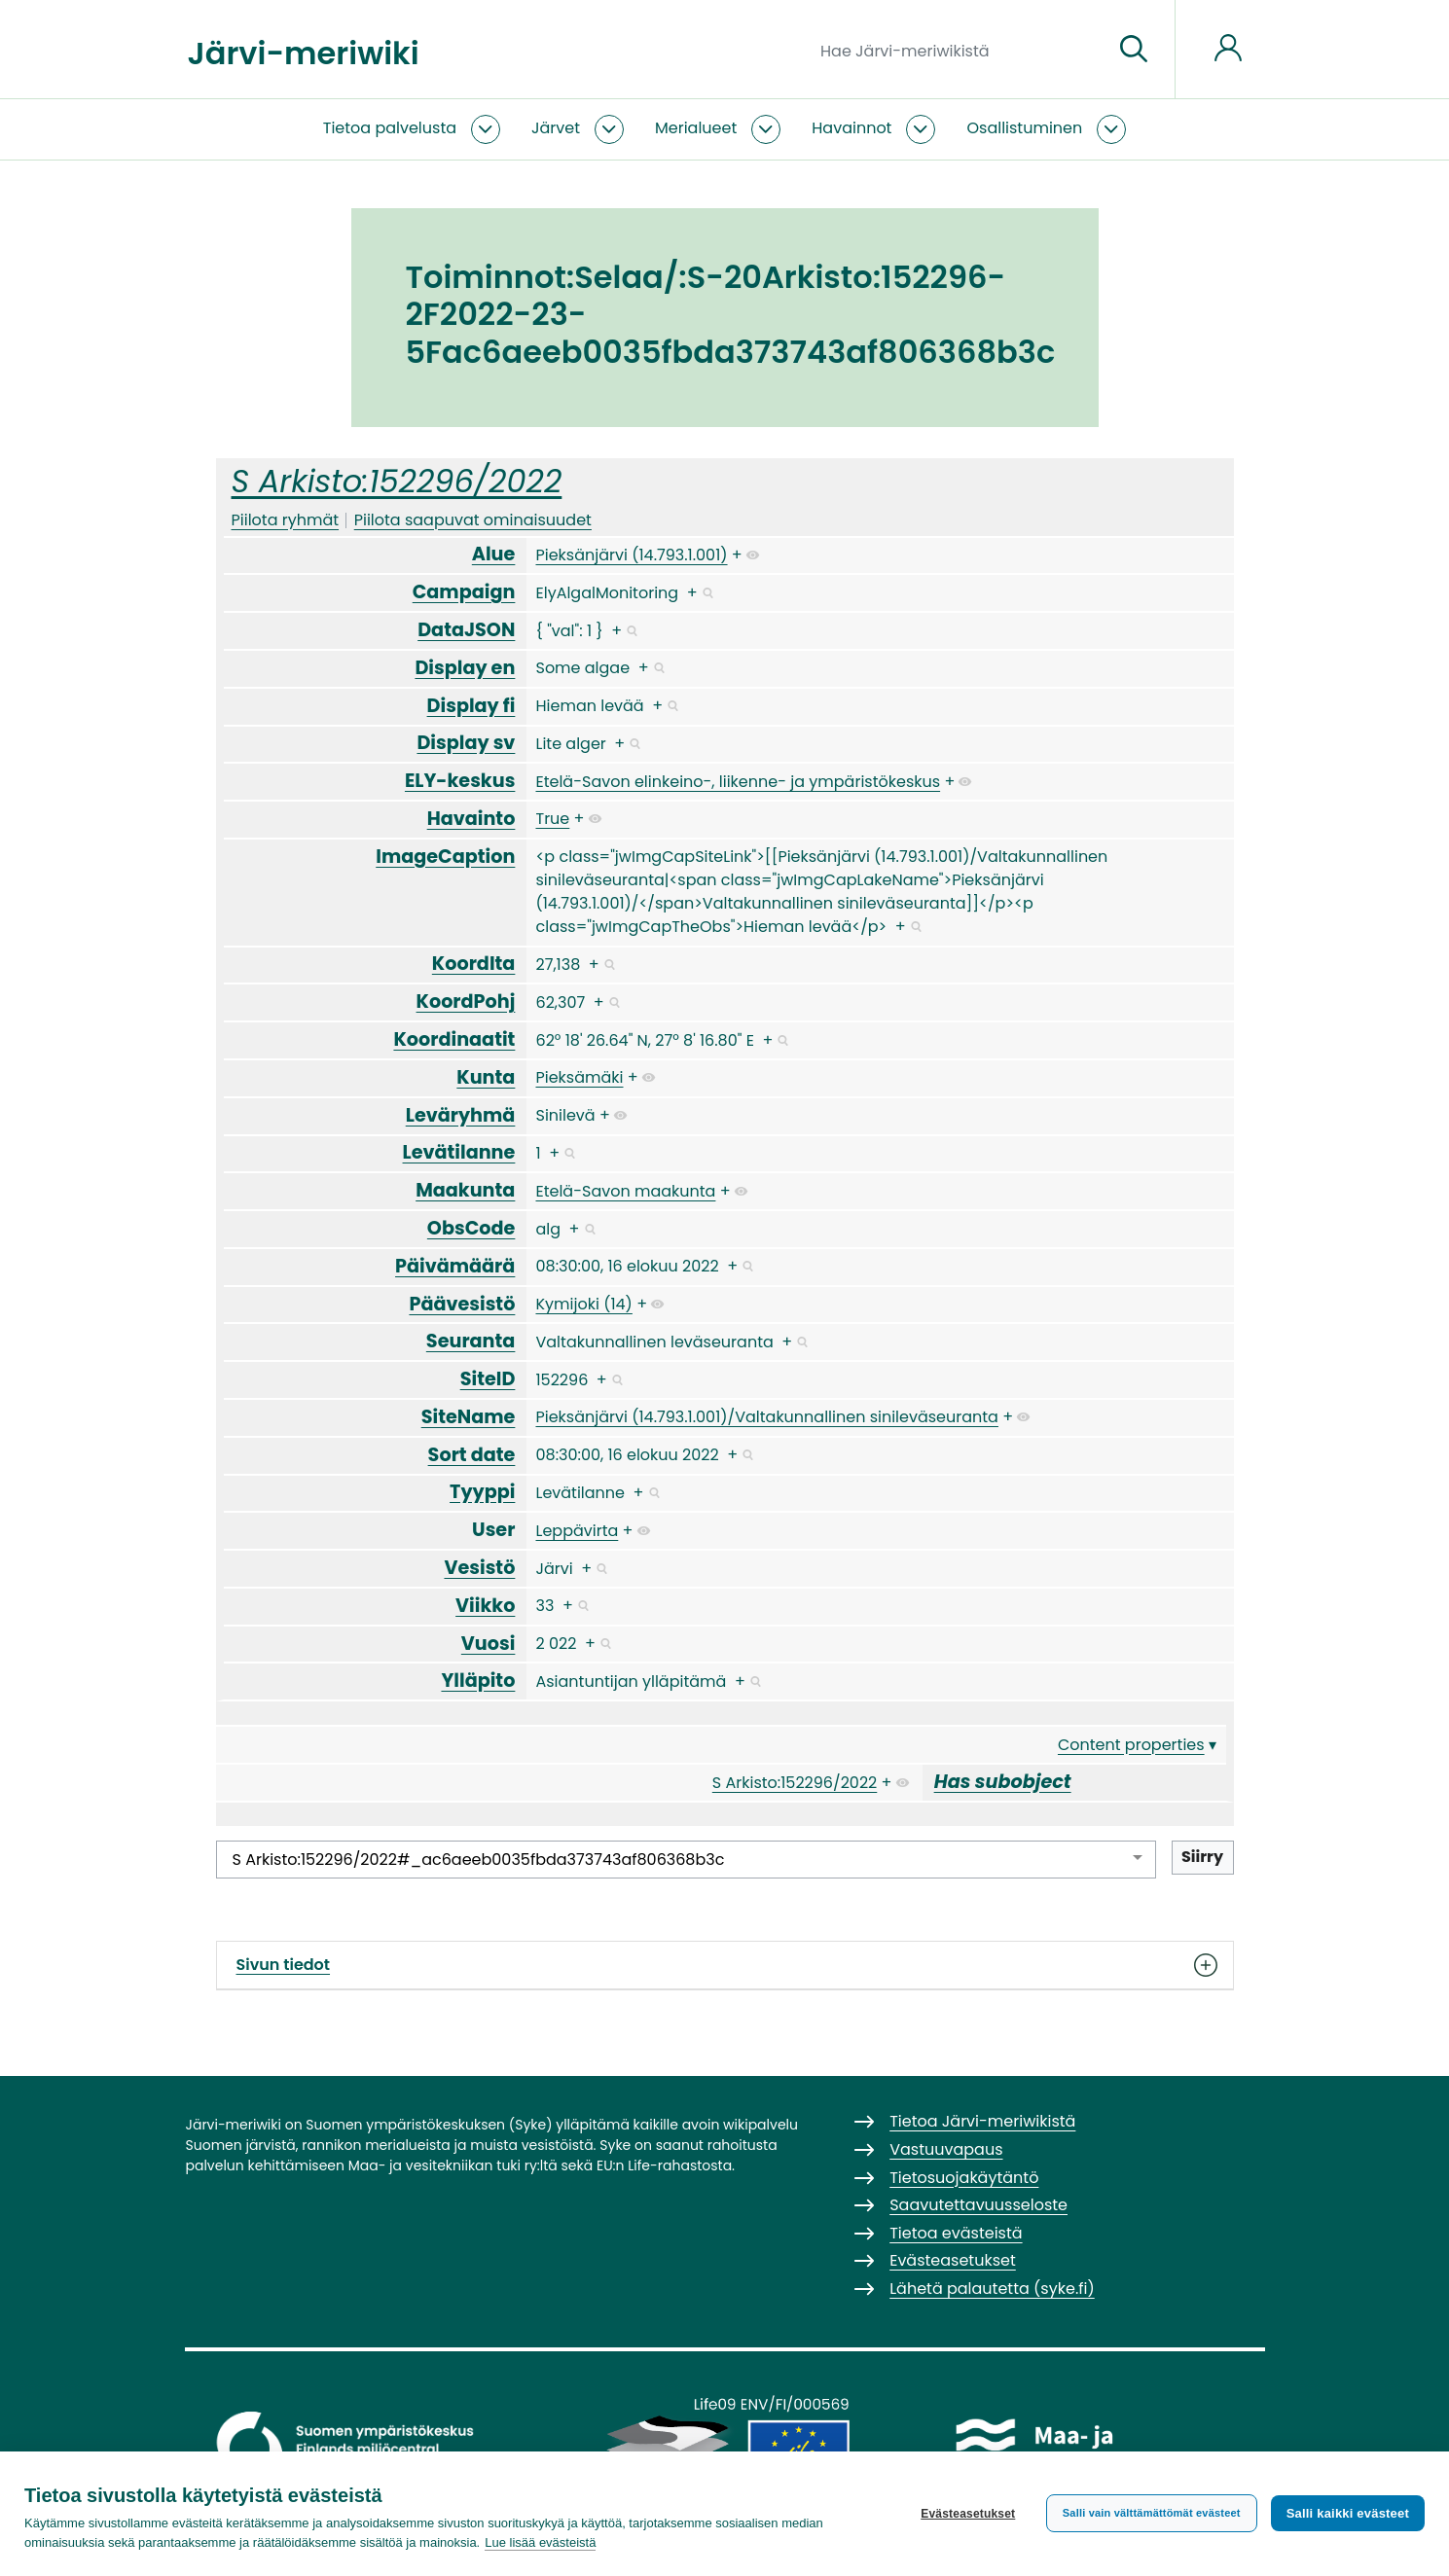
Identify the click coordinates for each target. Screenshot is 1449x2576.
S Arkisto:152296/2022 (397, 481)
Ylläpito (478, 1680)
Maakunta (465, 1190)
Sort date (472, 1455)
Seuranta (471, 1341)
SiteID (488, 1379)
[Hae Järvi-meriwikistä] (959, 49)
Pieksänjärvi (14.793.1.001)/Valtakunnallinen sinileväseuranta (766, 1417)
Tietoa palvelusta (389, 128)
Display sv (466, 743)
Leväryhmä (461, 1115)
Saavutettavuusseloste (978, 2205)
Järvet (555, 128)
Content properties (1131, 1745)
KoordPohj (466, 1001)
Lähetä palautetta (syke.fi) (992, 2288)
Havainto (471, 818)
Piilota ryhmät (286, 520)
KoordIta (474, 963)
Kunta (485, 1077)
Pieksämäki (579, 1077)
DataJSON (466, 630)
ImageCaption (445, 856)
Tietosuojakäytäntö (963, 2177)
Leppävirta (576, 1531)
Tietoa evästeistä (955, 2233)
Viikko (485, 1605)
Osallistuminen (1024, 128)
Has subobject (1002, 1782)
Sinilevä (565, 1115)
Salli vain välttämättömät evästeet (1152, 2513)
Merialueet (696, 128)
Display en (465, 668)
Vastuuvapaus (945, 2149)
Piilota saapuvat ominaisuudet (473, 520)
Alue (494, 554)
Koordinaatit (454, 1039)
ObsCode (471, 1228)
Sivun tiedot (725, 1965)
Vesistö (479, 1568)
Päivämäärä (455, 1266)
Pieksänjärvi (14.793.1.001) (631, 555)
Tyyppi (482, 1492)
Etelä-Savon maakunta (625, 1191)
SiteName (468, 1417)
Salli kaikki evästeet (1347, 2513)
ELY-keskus (460, 781)
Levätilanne (459, 1152)
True (552, 818)
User (493, 1530)
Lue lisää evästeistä (540, 2542)
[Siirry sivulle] (1133, 49)
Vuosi (488, 1643)
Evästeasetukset (968, 2514)
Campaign (464, 592)
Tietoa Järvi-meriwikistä (982, 2121)
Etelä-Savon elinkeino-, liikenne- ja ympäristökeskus (737, 781)
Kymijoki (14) (583, 1304)
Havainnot (851, 128)
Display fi (471, 706)
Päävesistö (462, 1304)
